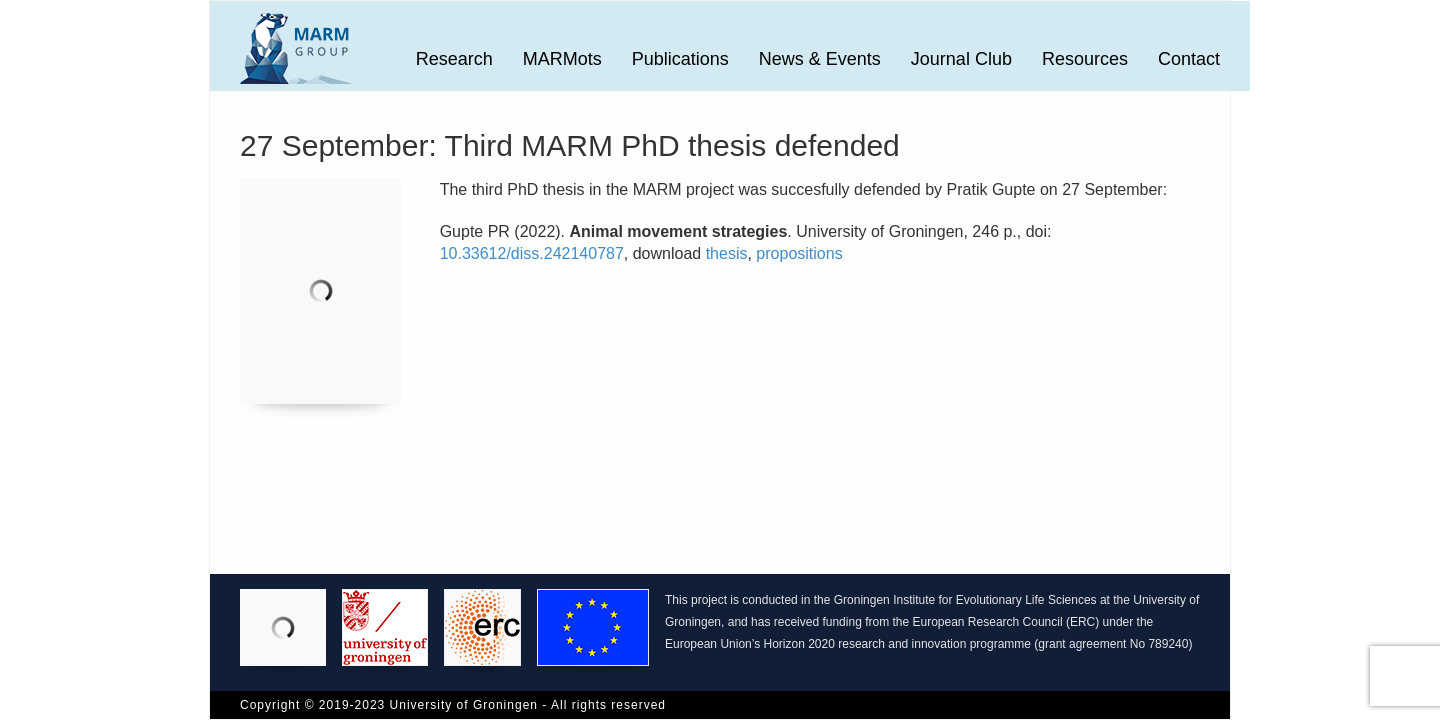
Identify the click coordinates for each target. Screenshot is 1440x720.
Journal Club (961, 59)
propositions (799, 253)
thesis (727, 253)
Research (454, 59)
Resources (1085, 59)
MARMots (562, 59)
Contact (1189, 59)
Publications (680, 59)
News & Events (820, 59)
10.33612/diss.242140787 (532, 253)
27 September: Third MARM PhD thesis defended (570, 145)
